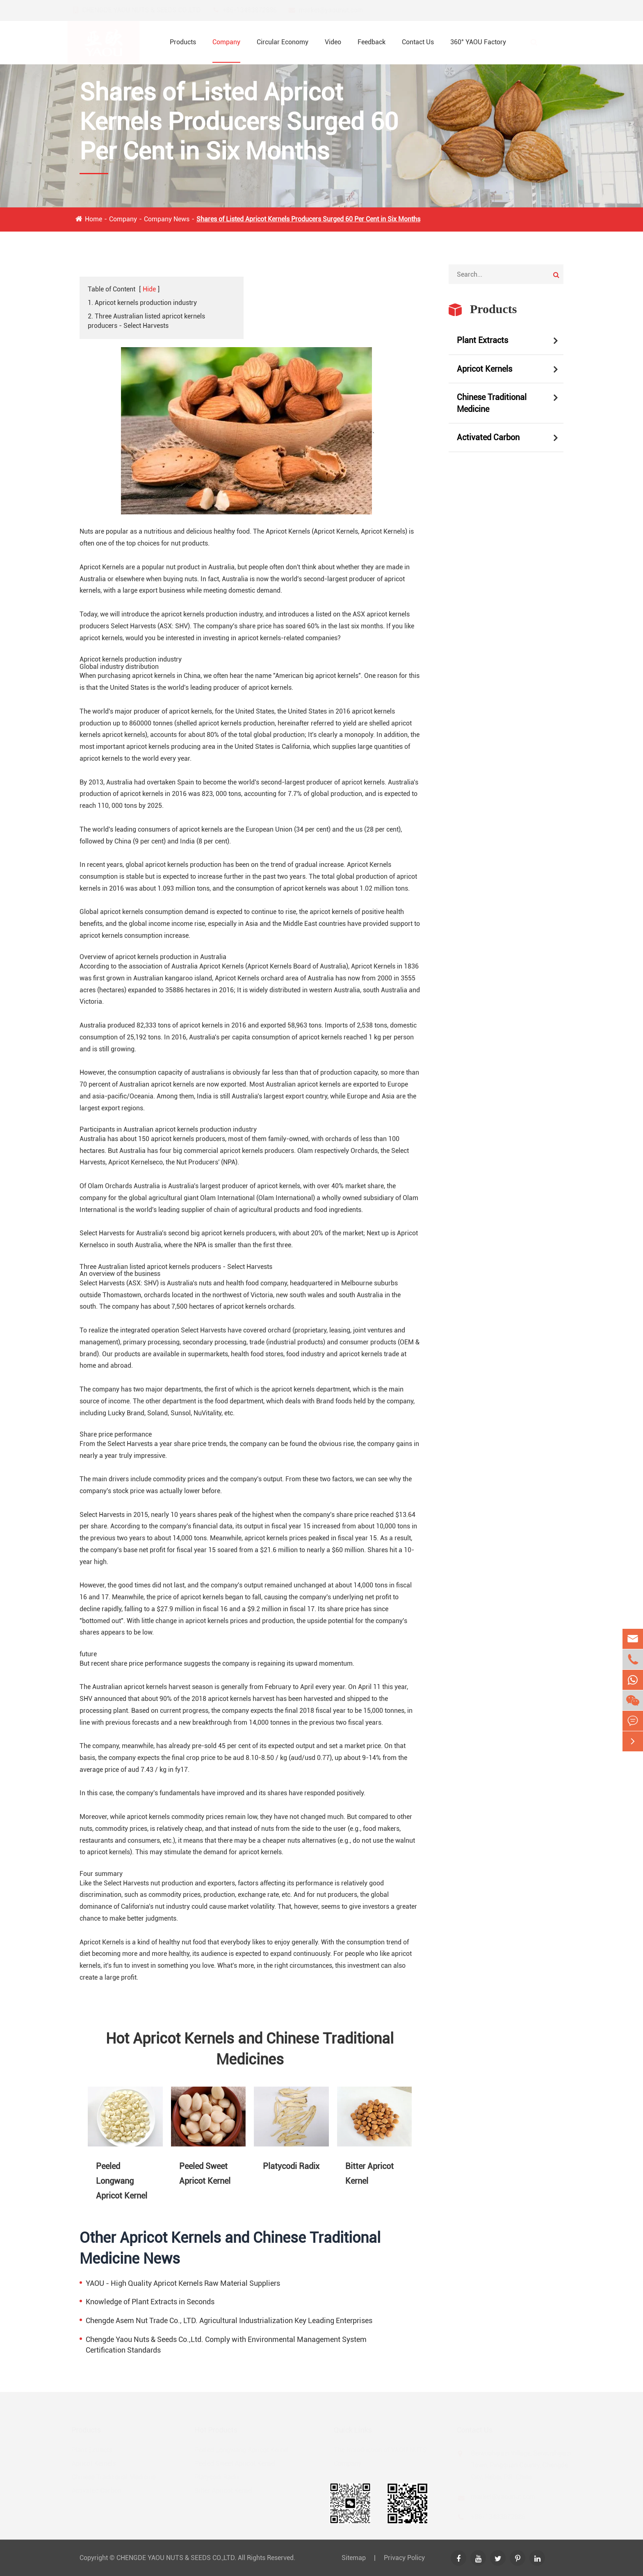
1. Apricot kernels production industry (142, 303)
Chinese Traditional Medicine (492, 403)
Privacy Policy (404, 2558)
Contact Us (418, 42)
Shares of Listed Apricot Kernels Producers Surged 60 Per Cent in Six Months (308, 219)
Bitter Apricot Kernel (369, 2173)
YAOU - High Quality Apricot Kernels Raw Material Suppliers (183, 2283)
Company (226, 42)
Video (333, 42)
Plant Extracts (482, 340)
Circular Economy (282, 42)
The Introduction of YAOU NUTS (378, 2450)
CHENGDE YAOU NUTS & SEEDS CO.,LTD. (176, 2558)
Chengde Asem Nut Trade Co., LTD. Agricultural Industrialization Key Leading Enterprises (229, 2320)
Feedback (371, 42)
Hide (149, 289)
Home (93, 219)
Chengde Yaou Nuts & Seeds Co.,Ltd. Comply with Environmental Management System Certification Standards (226, 2344)
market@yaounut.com (338, 10)
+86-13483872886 (257, 10)
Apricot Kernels (484, 369)
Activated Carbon (488, 437)
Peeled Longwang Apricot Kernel (121, 2181)
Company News (166, 219)
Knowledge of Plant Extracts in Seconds (150, 2301)
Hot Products (217, 2430)
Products (183, 42)
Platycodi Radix (291, 2166)
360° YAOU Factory (478, 42)
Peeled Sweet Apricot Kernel (204, 2173)
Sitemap (354, 2558)
